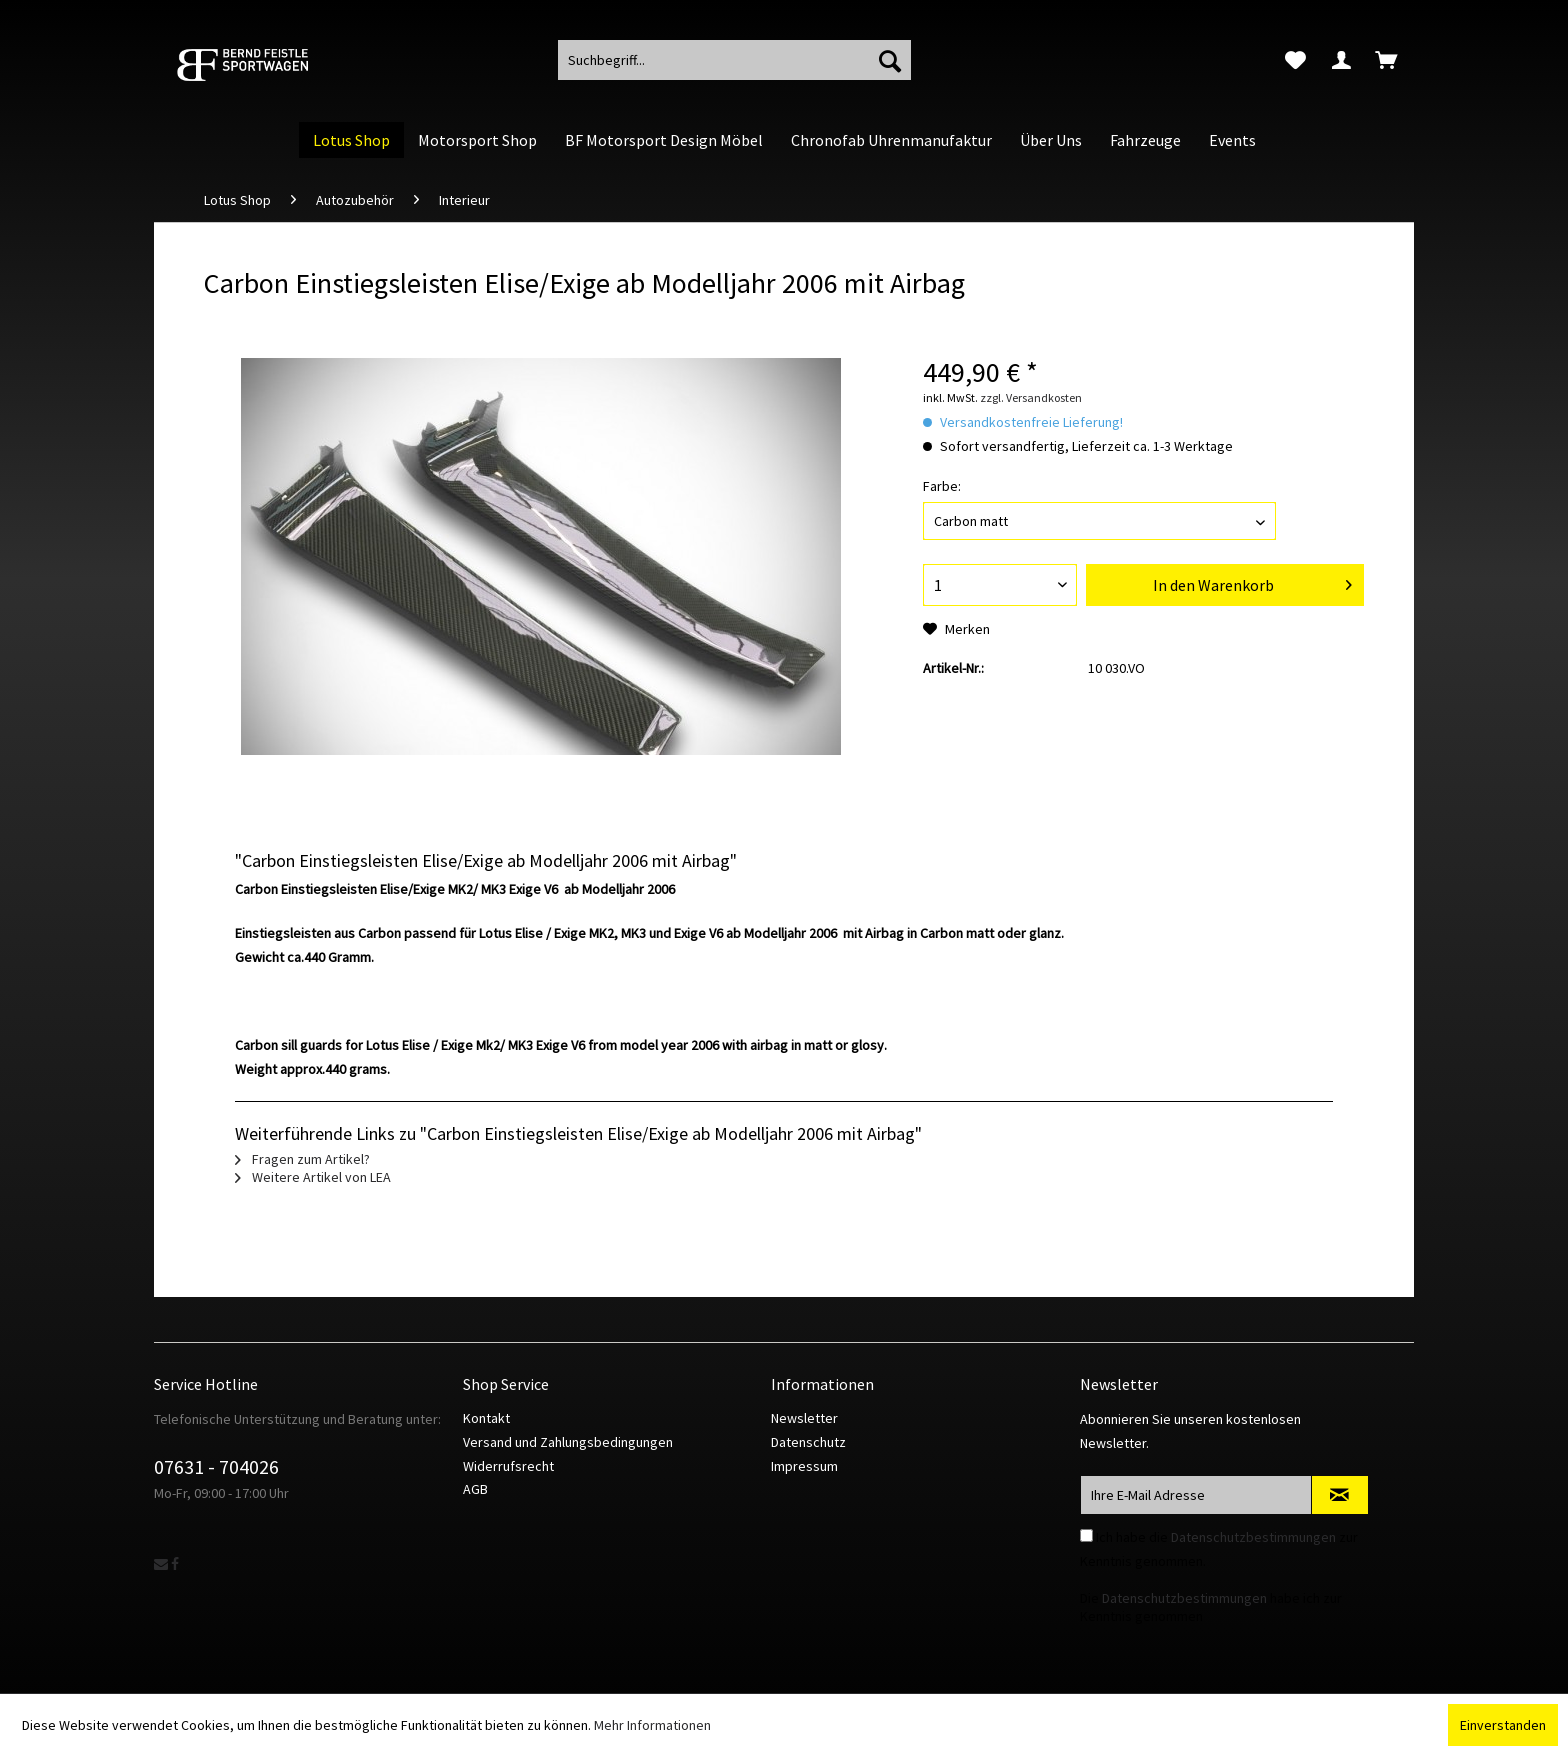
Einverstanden (1503, 1725)
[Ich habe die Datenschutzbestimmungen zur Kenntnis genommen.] (1086, 1535)
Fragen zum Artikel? (302, 1159)
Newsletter (804, 1418)
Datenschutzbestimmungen (1253, 1537)
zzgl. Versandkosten (1031, 397)
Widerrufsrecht (508, 1466)
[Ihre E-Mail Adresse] (1196, 1495)
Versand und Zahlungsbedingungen (568, 1442)
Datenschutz (808, 1442)
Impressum (804, 1466)
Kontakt (486, 1418)
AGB (475, 1489)
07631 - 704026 (216, 1466)
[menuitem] (1295, 60)
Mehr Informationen (652, 1725)
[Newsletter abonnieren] (1340, 1495)
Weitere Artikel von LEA (313, 1177)
